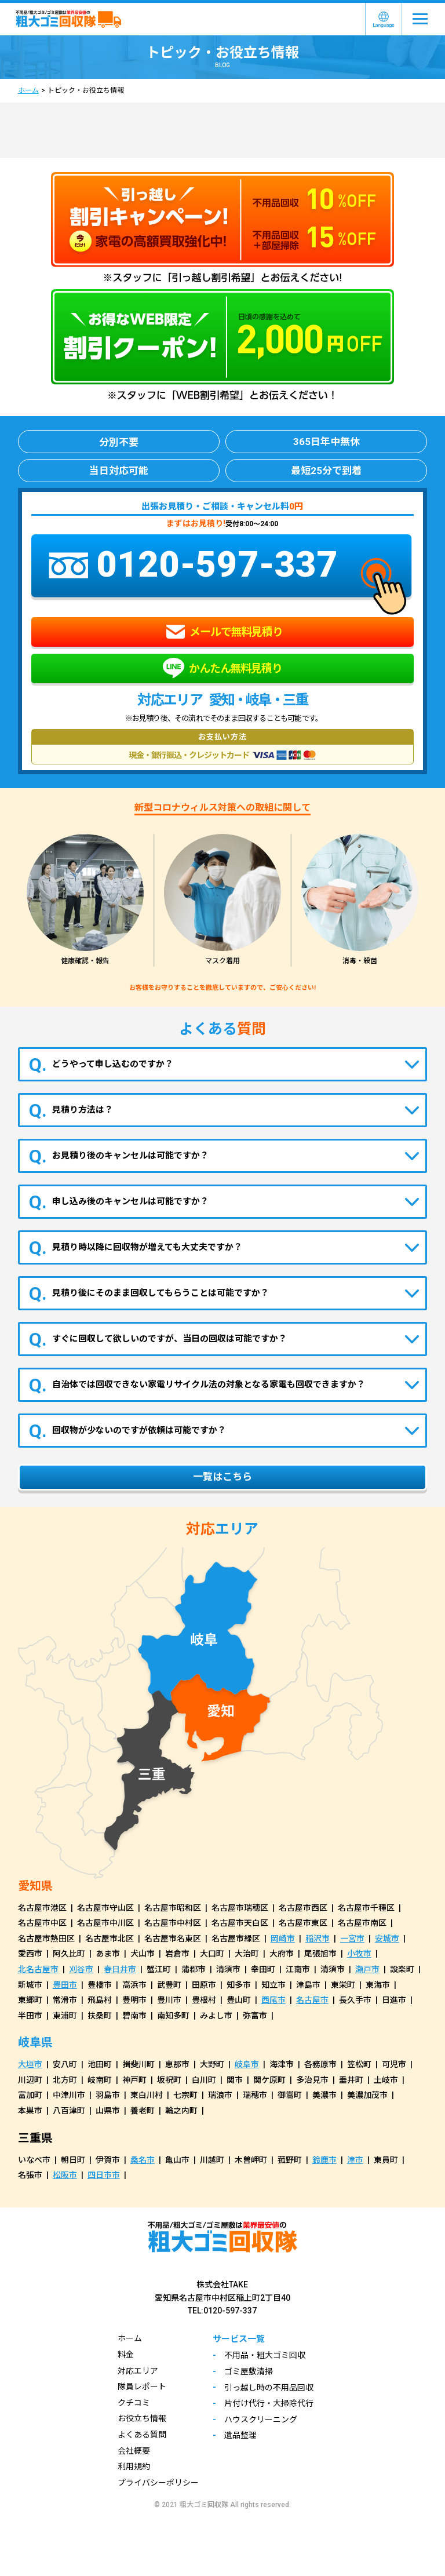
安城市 (387, 1938)
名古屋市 (312, 2000)
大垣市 (30, 2064)
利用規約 (134, 2466)
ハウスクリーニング (260, 2419)
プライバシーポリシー (158, 2482)
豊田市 (65, 1985)
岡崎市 (283, 1938)
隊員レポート (142, 2386)
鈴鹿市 (324, 2160)
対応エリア (138, 2370)
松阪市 (65, 2175)
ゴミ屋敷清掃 (248, 2371)
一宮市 (352, 1938)
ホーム (28, 90)
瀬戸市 (367, 1969)
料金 (126, 2354)
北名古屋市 (38, 1969)
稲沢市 (317, 1938)
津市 (355, 2160)
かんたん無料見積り (222, 668)
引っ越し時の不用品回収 (268, 2387)
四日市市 (103, 2175)
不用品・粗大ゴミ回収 (264, 2355)
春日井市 (120, 1969)
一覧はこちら (222, 1476)
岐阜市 (247, 2064)
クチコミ (134, 2402)
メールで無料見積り (224, 631)
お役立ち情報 (142, 2418)
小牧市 (359, 1953)
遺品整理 (240, 2435)
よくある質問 (142, 2434)
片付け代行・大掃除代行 (268, 2403)
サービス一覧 (239, 2339)
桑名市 (142, 2160)
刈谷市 (81, 1969)
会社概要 (134, 2450)
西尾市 (273, 2000)
